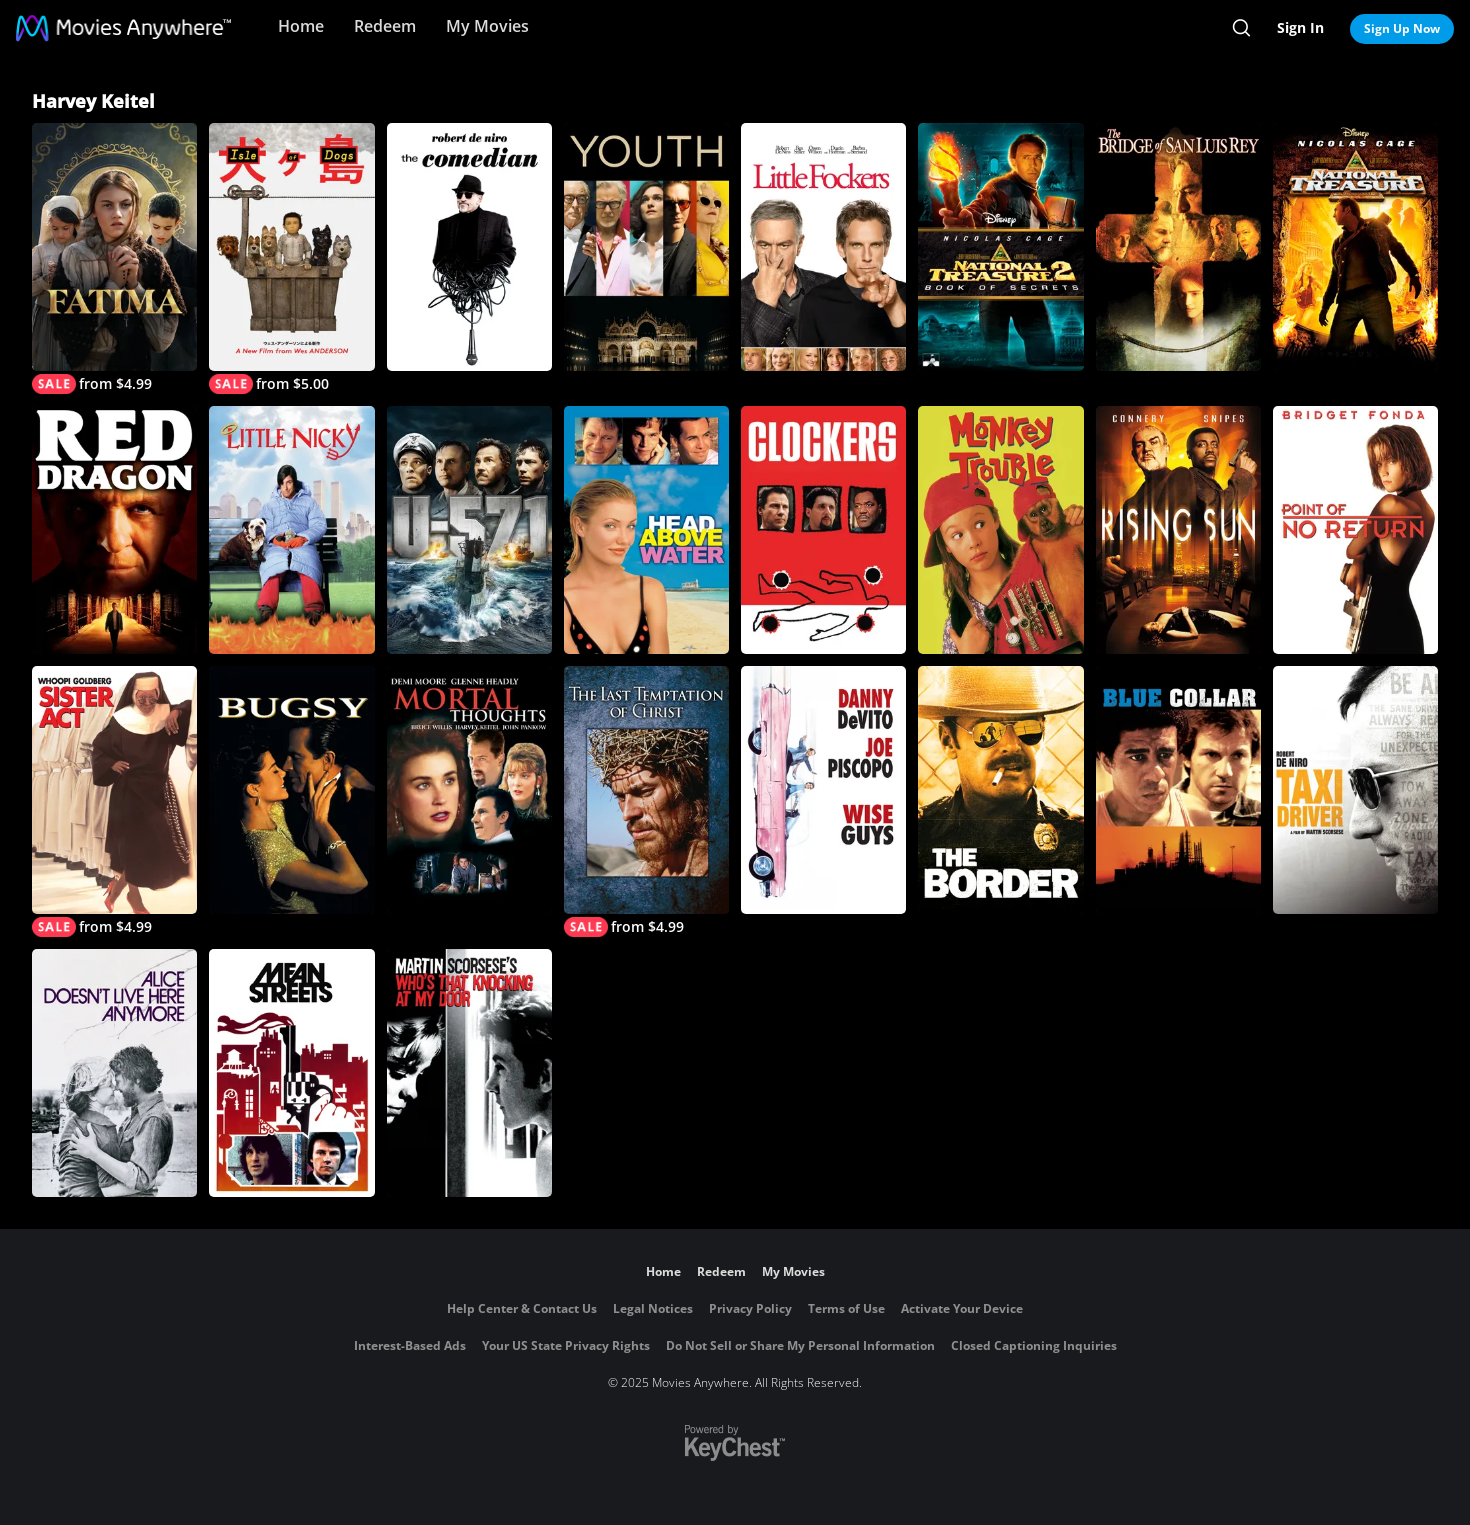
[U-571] (469, 530)
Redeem (385, 26)
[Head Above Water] (646, 530)
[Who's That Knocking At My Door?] (469, 1073)
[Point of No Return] (1355, 530)
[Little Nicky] (291, 530)
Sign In (1300, 27)
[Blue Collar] (1178, 790)
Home (301, 26)
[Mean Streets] (291, 1073)
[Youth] (646, 247)
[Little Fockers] (823, 247)
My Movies (487, 26)
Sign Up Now (1402, 28)
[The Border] (1000, 790)
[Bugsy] (291, 790)
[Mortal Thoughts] (469, 790)
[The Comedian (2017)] (469, 247)
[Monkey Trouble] (1000, 530)
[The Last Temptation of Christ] (646, 801)
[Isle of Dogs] (291, 258)
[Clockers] (823, 530)
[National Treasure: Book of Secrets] (1000, 247)
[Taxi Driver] (1355, 790)
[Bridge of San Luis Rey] (1178, 247)
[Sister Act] (114, 801)
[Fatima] (114, 258)
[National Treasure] (1355, 247)
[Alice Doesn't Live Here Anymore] (114, 1073)
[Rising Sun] (1178, 530)
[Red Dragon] (114, 530)
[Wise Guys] (823, 790)
